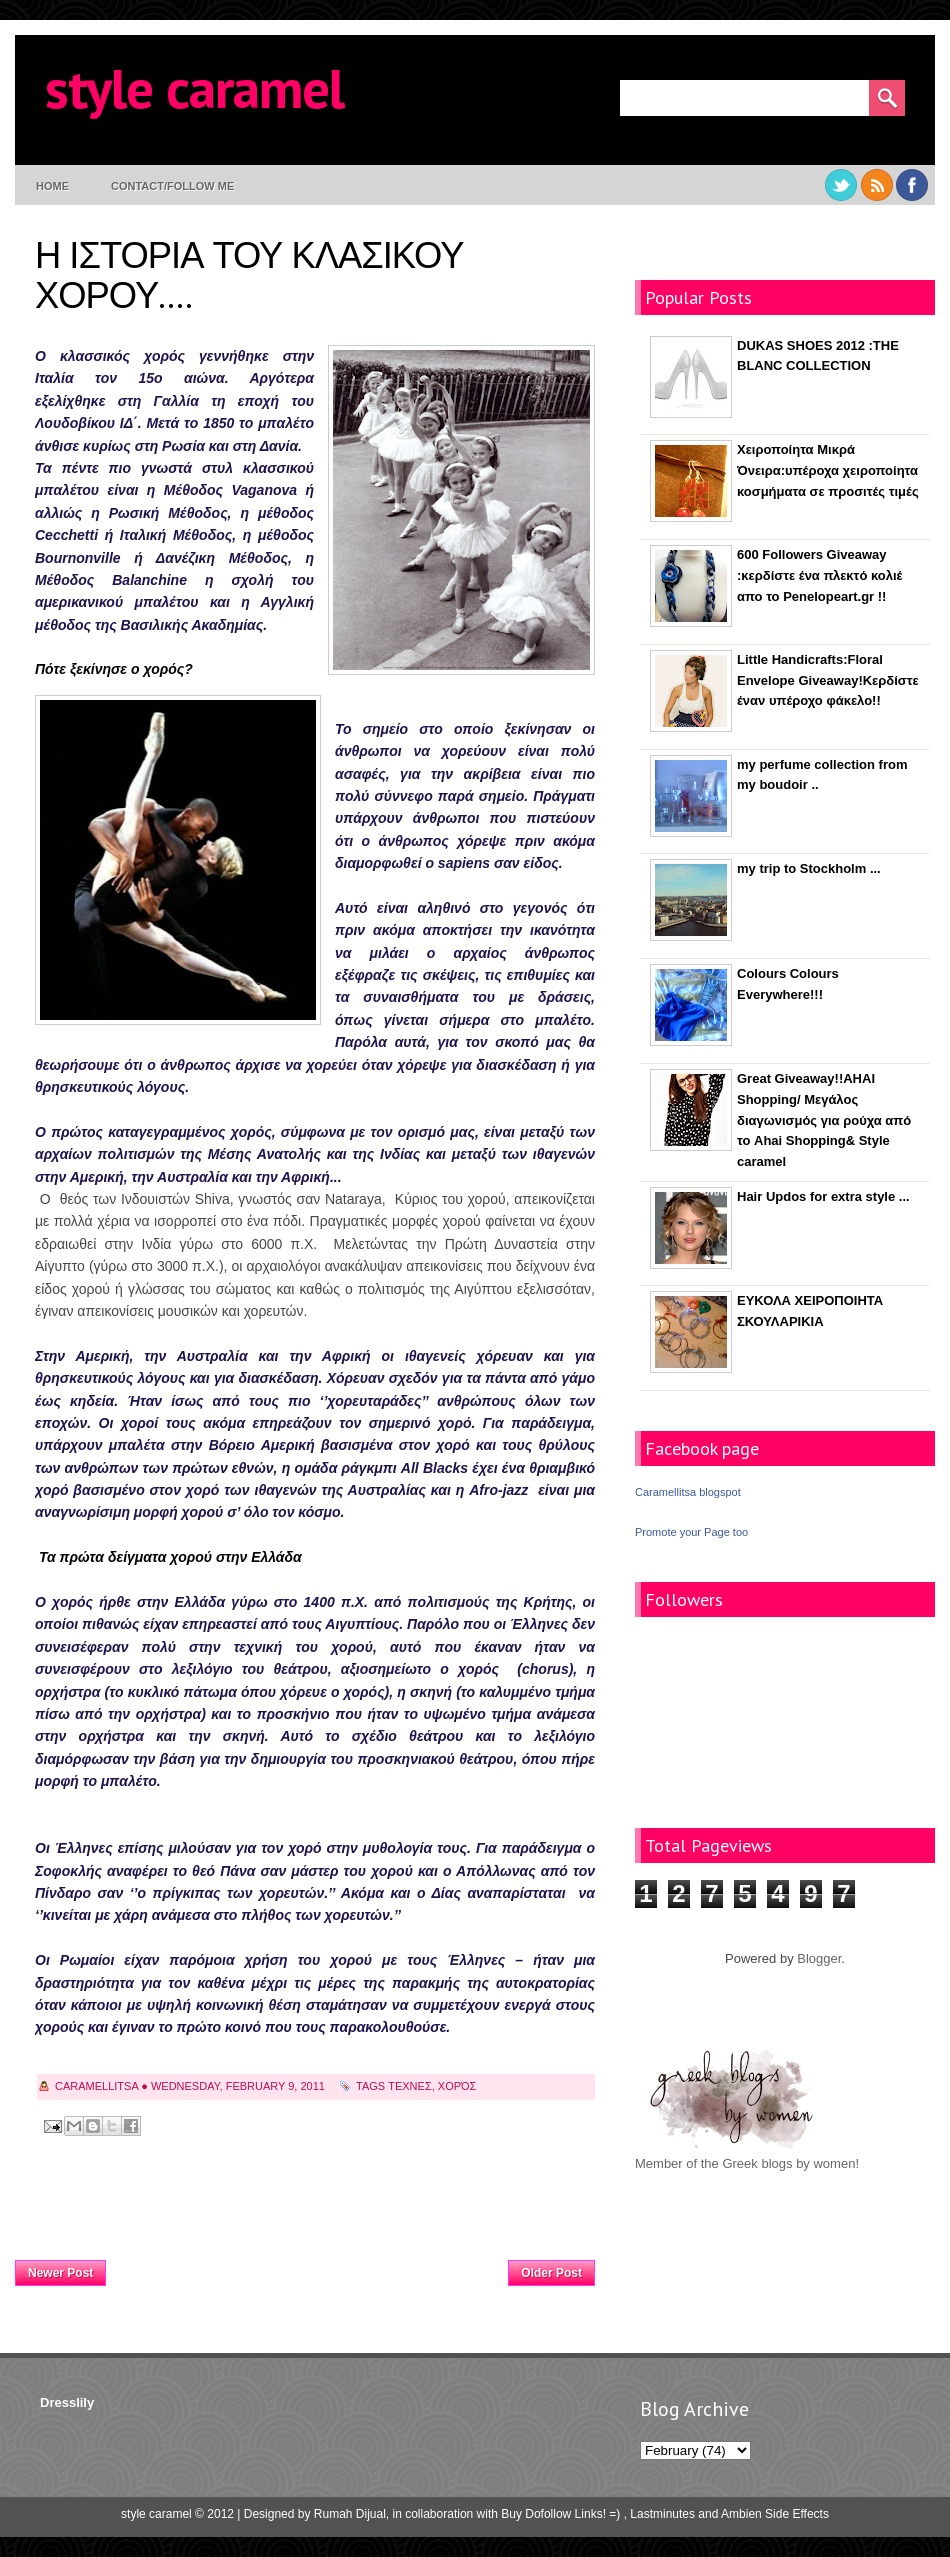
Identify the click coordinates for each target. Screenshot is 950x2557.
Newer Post (60, 2273)
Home (52, 186)
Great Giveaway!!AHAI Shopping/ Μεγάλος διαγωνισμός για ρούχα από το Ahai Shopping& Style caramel (824, 1120)
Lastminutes (662, 2514)
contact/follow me (172, 186)
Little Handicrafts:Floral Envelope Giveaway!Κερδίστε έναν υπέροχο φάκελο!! (828, 680)
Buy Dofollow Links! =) (560, 2514)
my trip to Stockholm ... (809, 868)
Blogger (819, 1958)
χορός (457, 2086)
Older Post (551, 2273)
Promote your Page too (691, 1532)
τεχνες (409, 2086)
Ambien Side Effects (775, 2514)
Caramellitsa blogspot (688, 1492)
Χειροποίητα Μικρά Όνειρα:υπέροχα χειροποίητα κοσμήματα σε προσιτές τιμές (828, 470)
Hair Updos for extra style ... (823, 1196)
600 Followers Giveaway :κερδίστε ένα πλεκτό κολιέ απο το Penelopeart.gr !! (819, 575)
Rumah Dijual (350, 2514)
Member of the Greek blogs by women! (747, 2163)
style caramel (194, 87)
